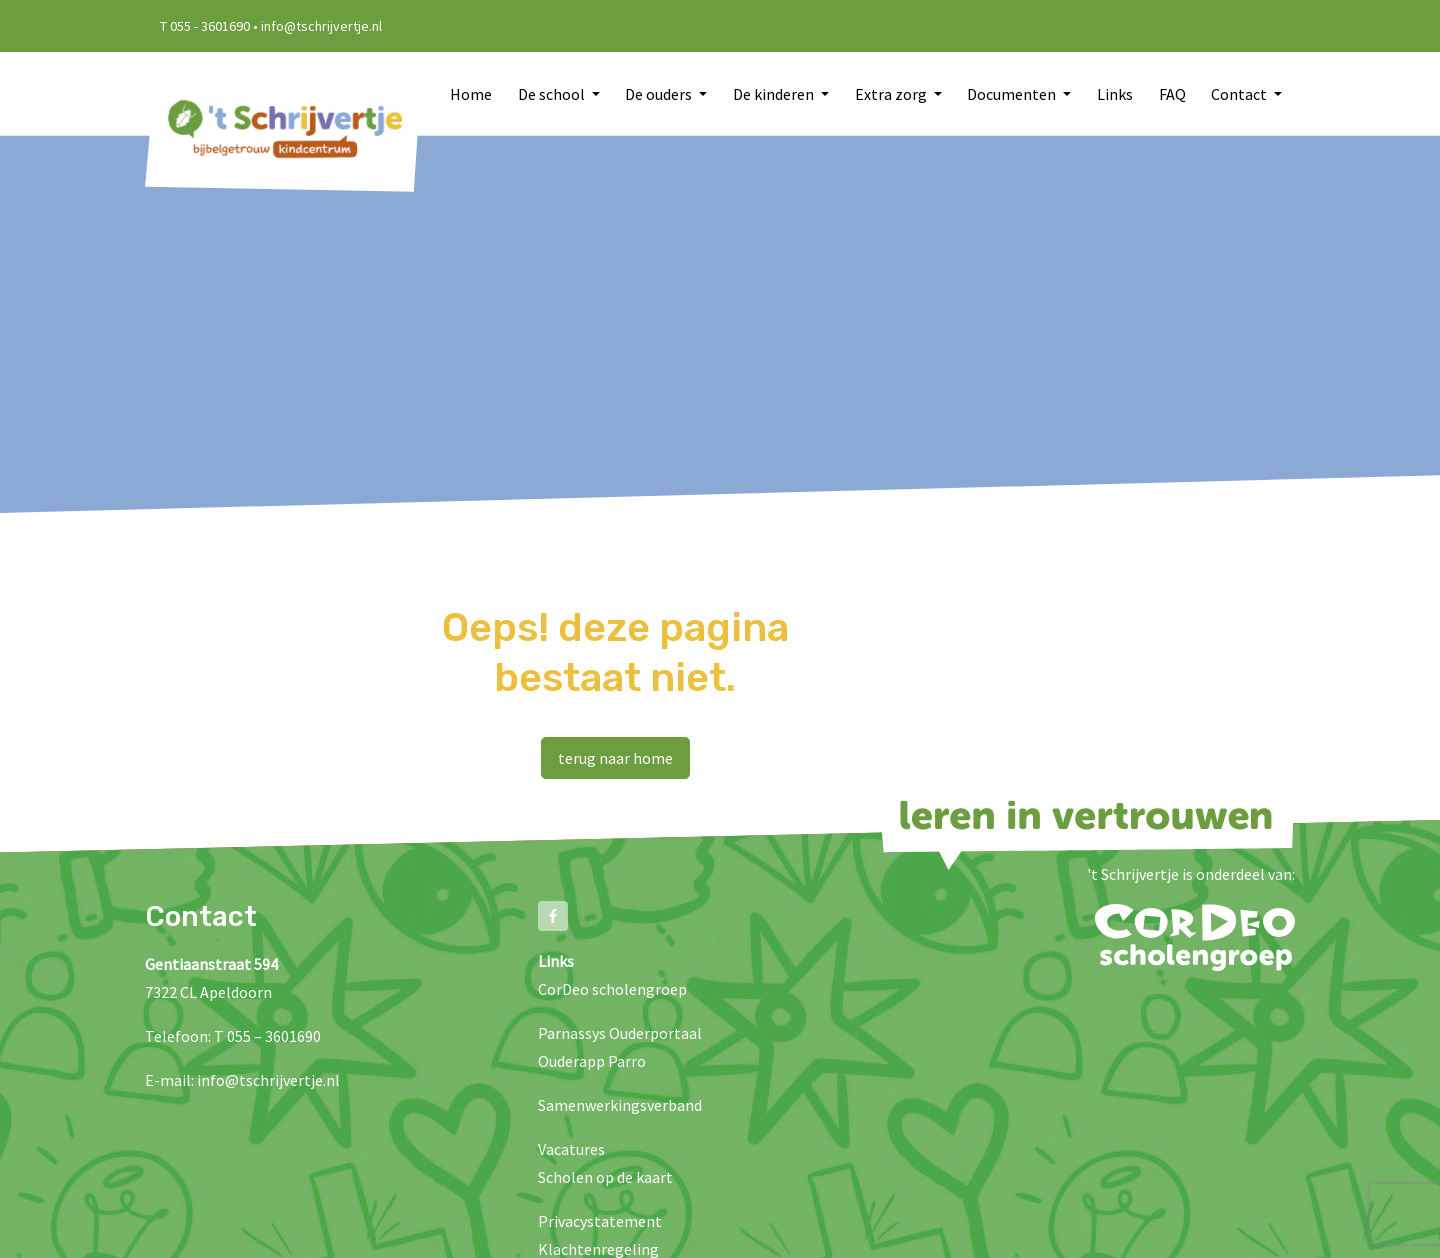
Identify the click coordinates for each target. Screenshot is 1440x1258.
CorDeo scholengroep (612, 989)
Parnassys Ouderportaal (620, 1033)
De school (553, 94)
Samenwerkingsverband (620, 1105)
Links (1115, 94)
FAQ (1172, 94)
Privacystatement (600, 1221)
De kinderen (775, 94)
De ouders (660, 94)
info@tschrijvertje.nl (268, 1080)
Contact (1240, 94)
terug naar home (615, 758)
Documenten (1013, 94)
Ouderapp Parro (592, 1061)
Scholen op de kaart (605, 1177)
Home (471, 94)
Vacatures (571, 1149)
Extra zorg (892, 94)
